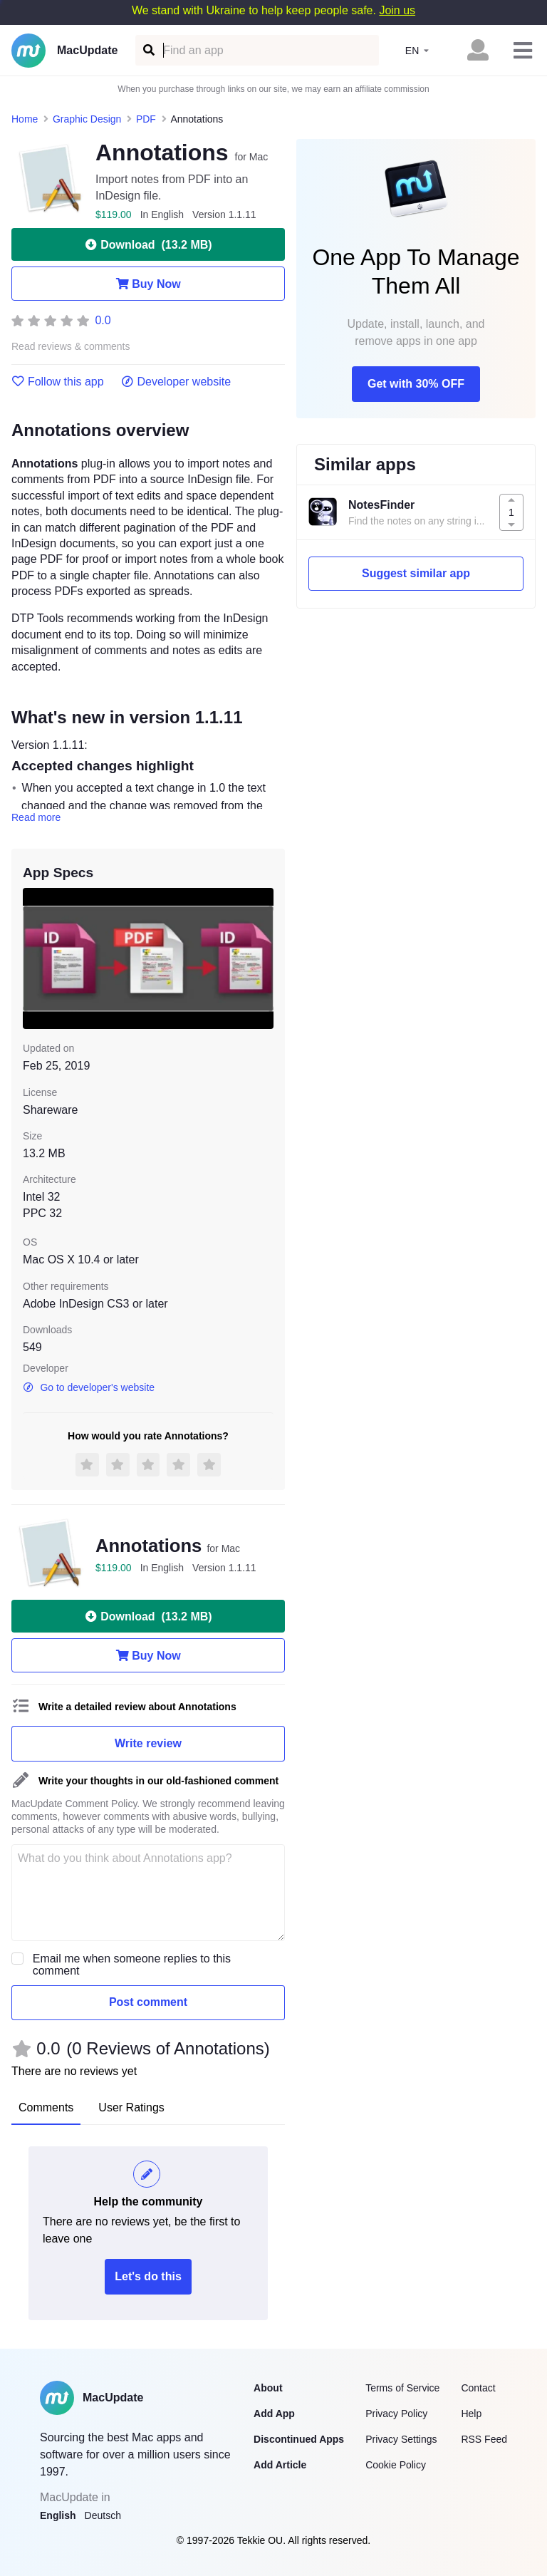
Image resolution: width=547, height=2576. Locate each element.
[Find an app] (148, 50)
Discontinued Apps (299, 2439)
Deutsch (103, 2515)
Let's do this (148, 2276)
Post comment (148, 2002)
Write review (148, 1743)
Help (471, 2413)
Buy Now (147, 283)
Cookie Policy (395, 2464)
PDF (146, 119)
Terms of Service (402, 2387)
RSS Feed (484, 2439)
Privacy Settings (401, 2439)
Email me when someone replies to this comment (132, 1964)
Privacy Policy (396, 2413)
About (268, 2387)
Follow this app (57, 382)
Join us (397, 10)
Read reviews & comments (70, 347)
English (58, 2515)
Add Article (280, 2464)
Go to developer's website (89, 1387)
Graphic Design (87, 119)
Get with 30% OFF (416, 383)
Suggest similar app (416, 573)
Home (24, 119)
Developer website (176, 382)
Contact (478, 2387)
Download (148, 244)
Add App (274, 2413)
